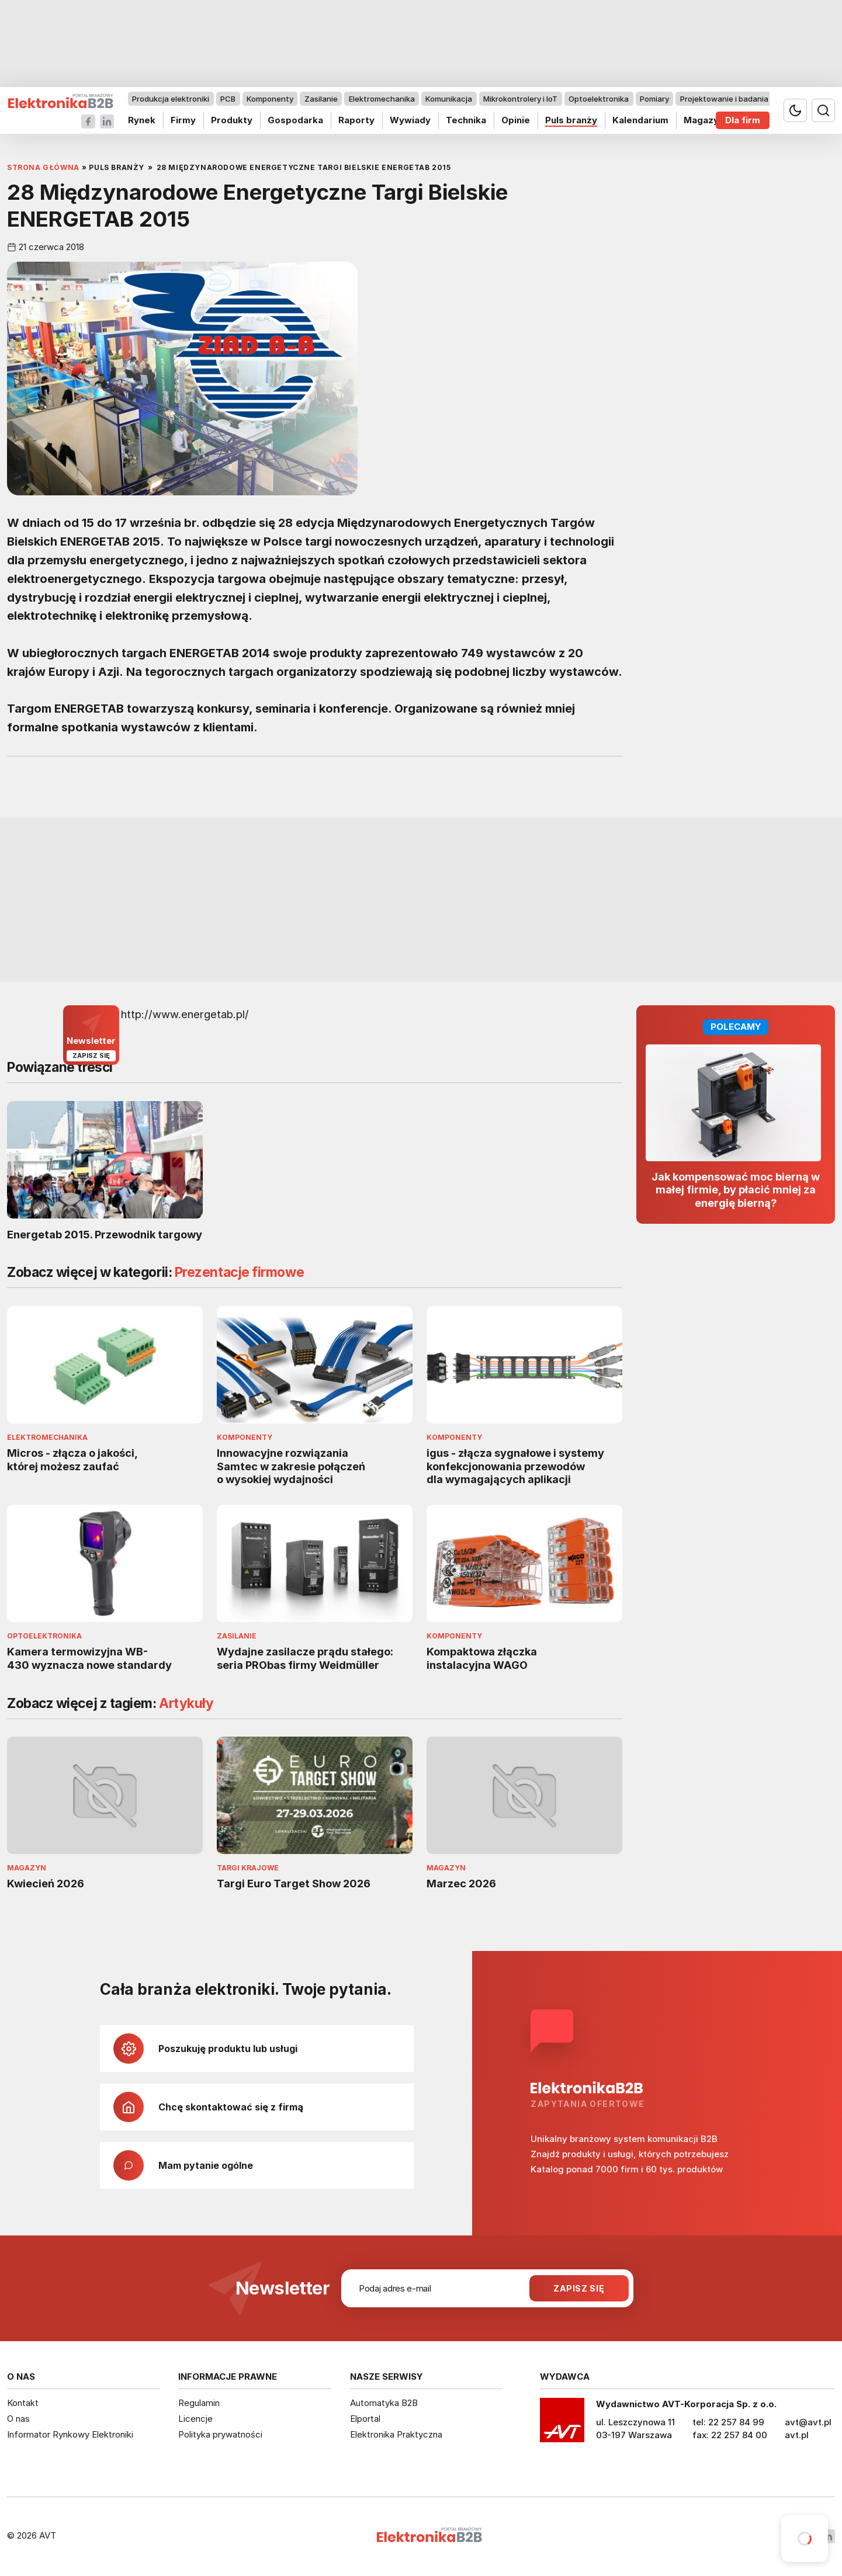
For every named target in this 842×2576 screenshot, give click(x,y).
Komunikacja (448, 98)
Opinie (515, 120)
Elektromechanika (382, 98)
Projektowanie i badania (724, 98)
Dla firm (742, 120)
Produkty (231, 120)
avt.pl (797, 2434)
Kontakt (23, 2402)
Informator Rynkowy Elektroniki (70, 2434)
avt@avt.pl (808, 2422)
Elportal (365, 2418)
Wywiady (410, 120)
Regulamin (199, 2402)
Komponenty (270, 98)
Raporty (356, 120)
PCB (227, 98)
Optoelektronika (599, 98)
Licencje (195, 2418)
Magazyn (704, 120)
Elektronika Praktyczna (396, 2434)
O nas (18, 2418)
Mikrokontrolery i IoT (520, 98)
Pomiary (654, 98)
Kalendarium (640, 120)
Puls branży (571, 120)
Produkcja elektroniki (170, 98)
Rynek (141, 120)
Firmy (183, 120)
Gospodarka (295, 120)
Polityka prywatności (220, 2434)
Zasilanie (321, 98)
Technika (466, 120)
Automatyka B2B (384, 2402)
